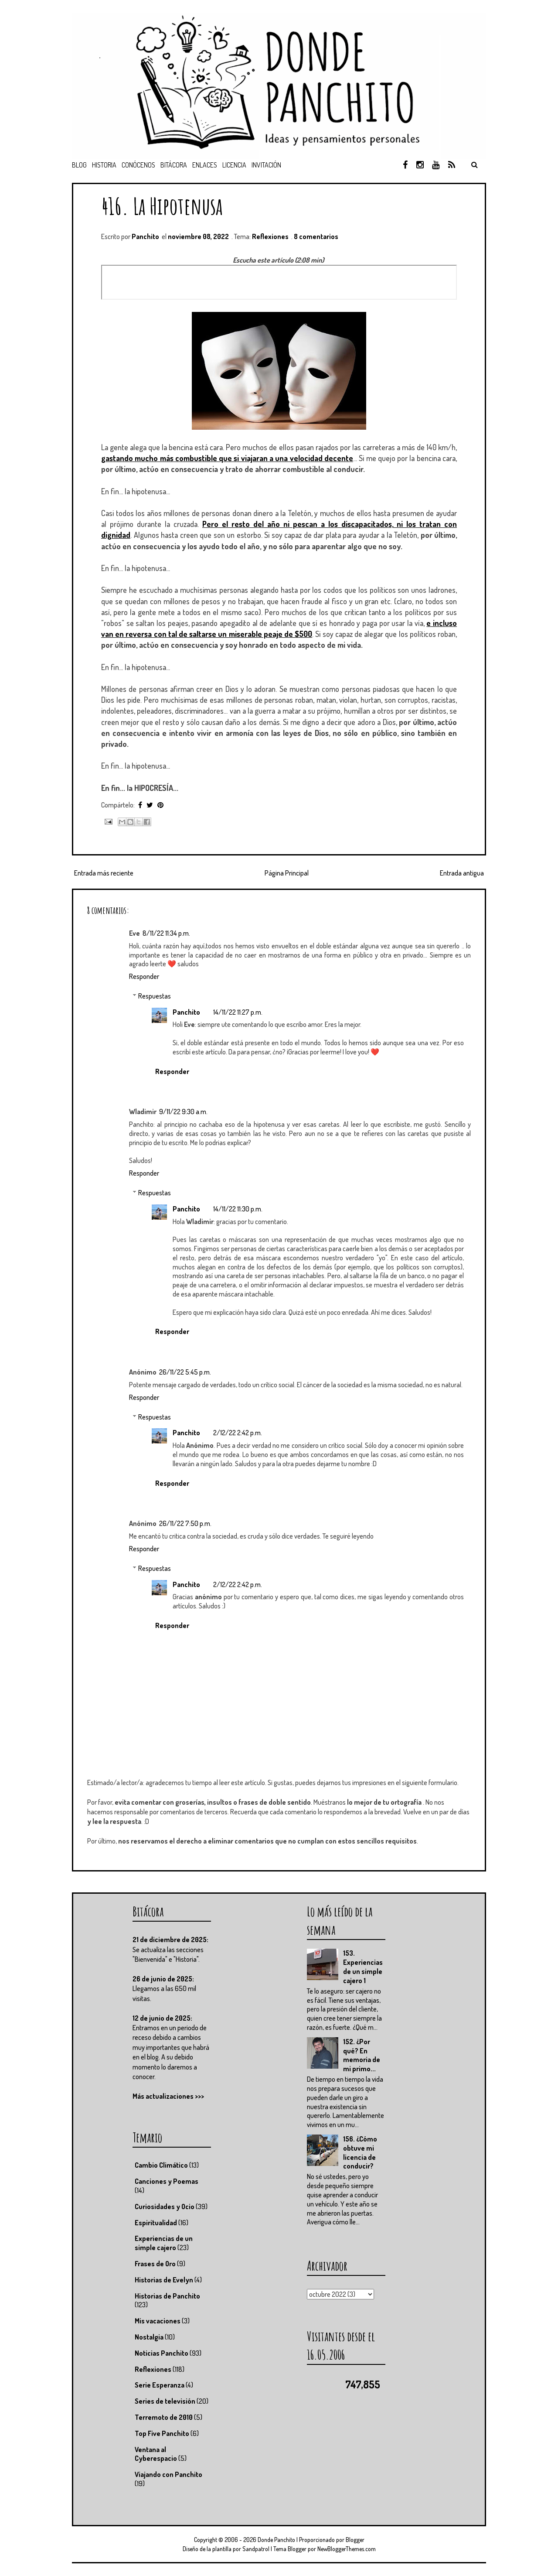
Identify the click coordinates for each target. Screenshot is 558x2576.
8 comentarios (316, 236)
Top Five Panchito (162, 2433)
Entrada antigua (462, 873)
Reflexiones (270, 236)
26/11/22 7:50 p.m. (185, 1523)
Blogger (355, 2539)
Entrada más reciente (103, 873)
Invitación (266, 165)
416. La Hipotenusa (161, 205)
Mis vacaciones (157, 2320)
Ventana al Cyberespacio (156, 2454)
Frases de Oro (155, 2263)
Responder (144, 976)
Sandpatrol (255, 2548)
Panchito (186, 1012)
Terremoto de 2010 (164, 2417)
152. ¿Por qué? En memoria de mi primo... (361, 2055)
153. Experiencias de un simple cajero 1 (363, 1966)
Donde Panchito (276, 2539)
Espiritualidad (156, 2222)
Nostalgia (149, 2337)
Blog (79, 165)
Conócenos (138, 165)
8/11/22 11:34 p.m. (166, 933)
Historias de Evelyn (164, 2279)
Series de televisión (165, 2401)
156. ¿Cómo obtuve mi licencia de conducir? (360, 2152)
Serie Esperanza (159, 2385)
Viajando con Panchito (168, 2474)
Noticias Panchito (161, 2353)
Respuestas (154, 996)
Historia (104, 165)
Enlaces (204, 165)
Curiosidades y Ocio (164, 2206)
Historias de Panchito (167, 2296)
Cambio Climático (161, 2165)
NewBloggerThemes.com (346, 2548)
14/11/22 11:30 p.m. (237, 1208)
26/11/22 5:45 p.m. (185, 1372)
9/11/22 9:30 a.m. (183, 1111)
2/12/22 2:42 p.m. (237, 1432)
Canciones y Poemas (166, 2181)
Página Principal (287, 873)
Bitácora (173, 165)
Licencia (234, 165)
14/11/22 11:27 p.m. (237, 1012)
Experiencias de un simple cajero (164, 2243)
